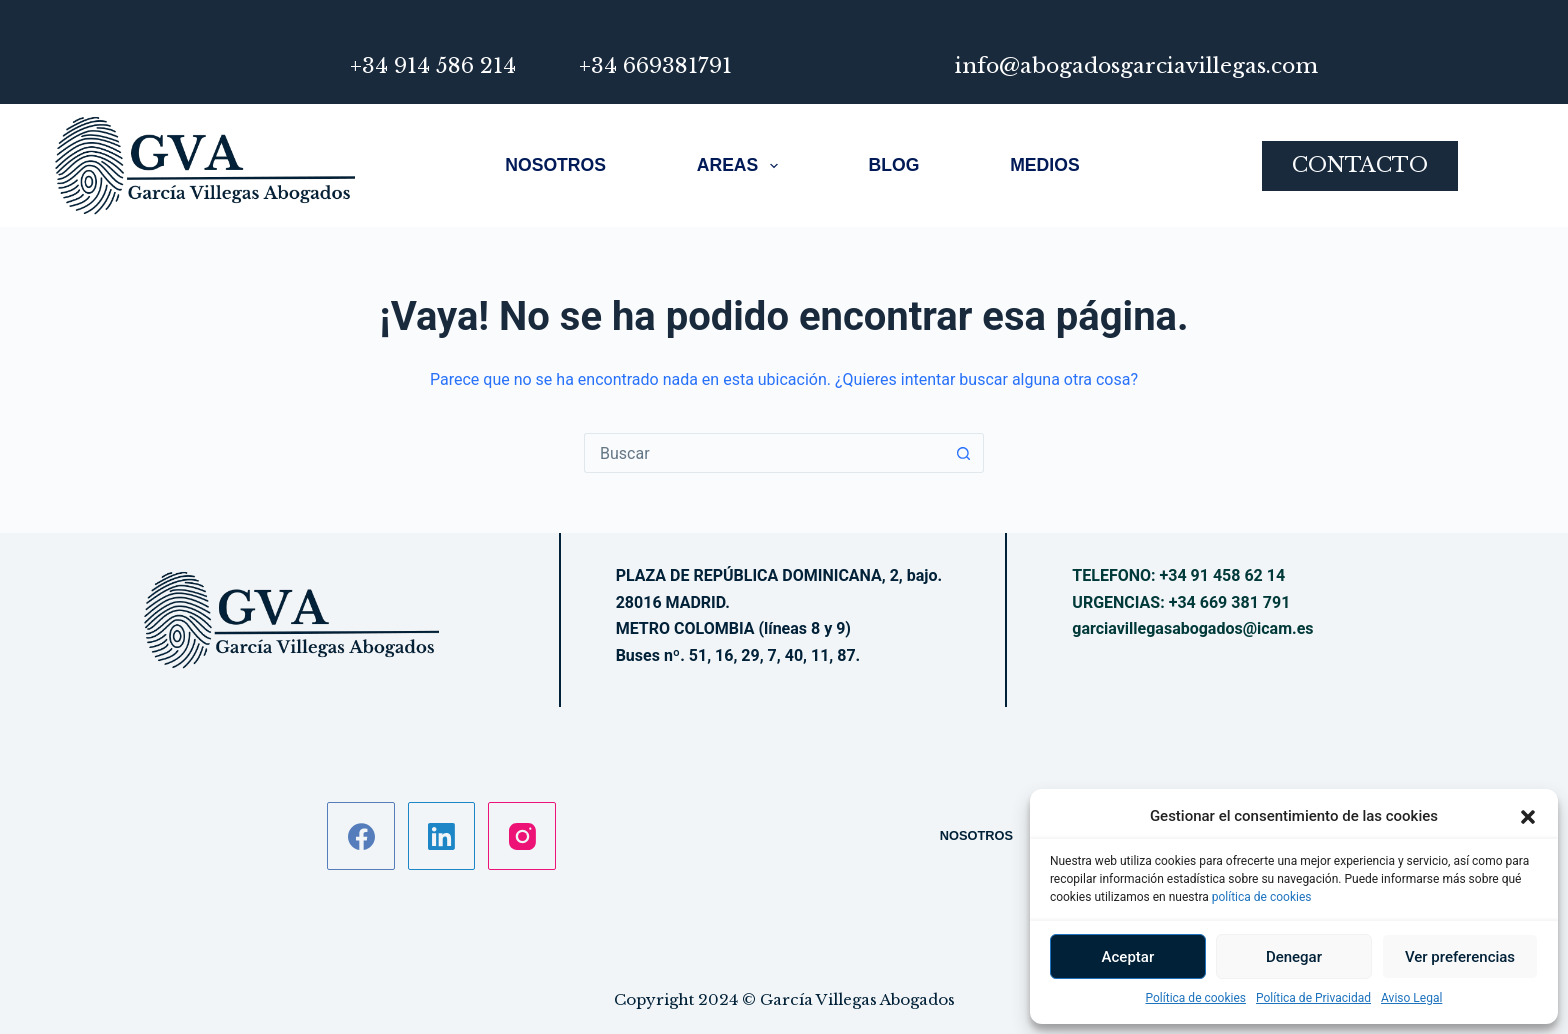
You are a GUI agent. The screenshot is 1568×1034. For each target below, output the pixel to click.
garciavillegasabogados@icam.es (1192, 628)
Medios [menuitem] (1044, 165)
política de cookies (1262, 897)
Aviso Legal (1411, 998)
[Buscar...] (764, 453)
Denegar (1294, 957)
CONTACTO (1360, 165)
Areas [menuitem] (737, 166)
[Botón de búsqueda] (964, 453)
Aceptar (1128, 957)
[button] (1528, 817)
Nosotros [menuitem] (555, 165)
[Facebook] (361, 836)
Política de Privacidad (1313, 998)
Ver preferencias (1460, 957)
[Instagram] (522, 836)
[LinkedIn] (442, 836)
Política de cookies (1196, 998)
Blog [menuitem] (894, 165)
